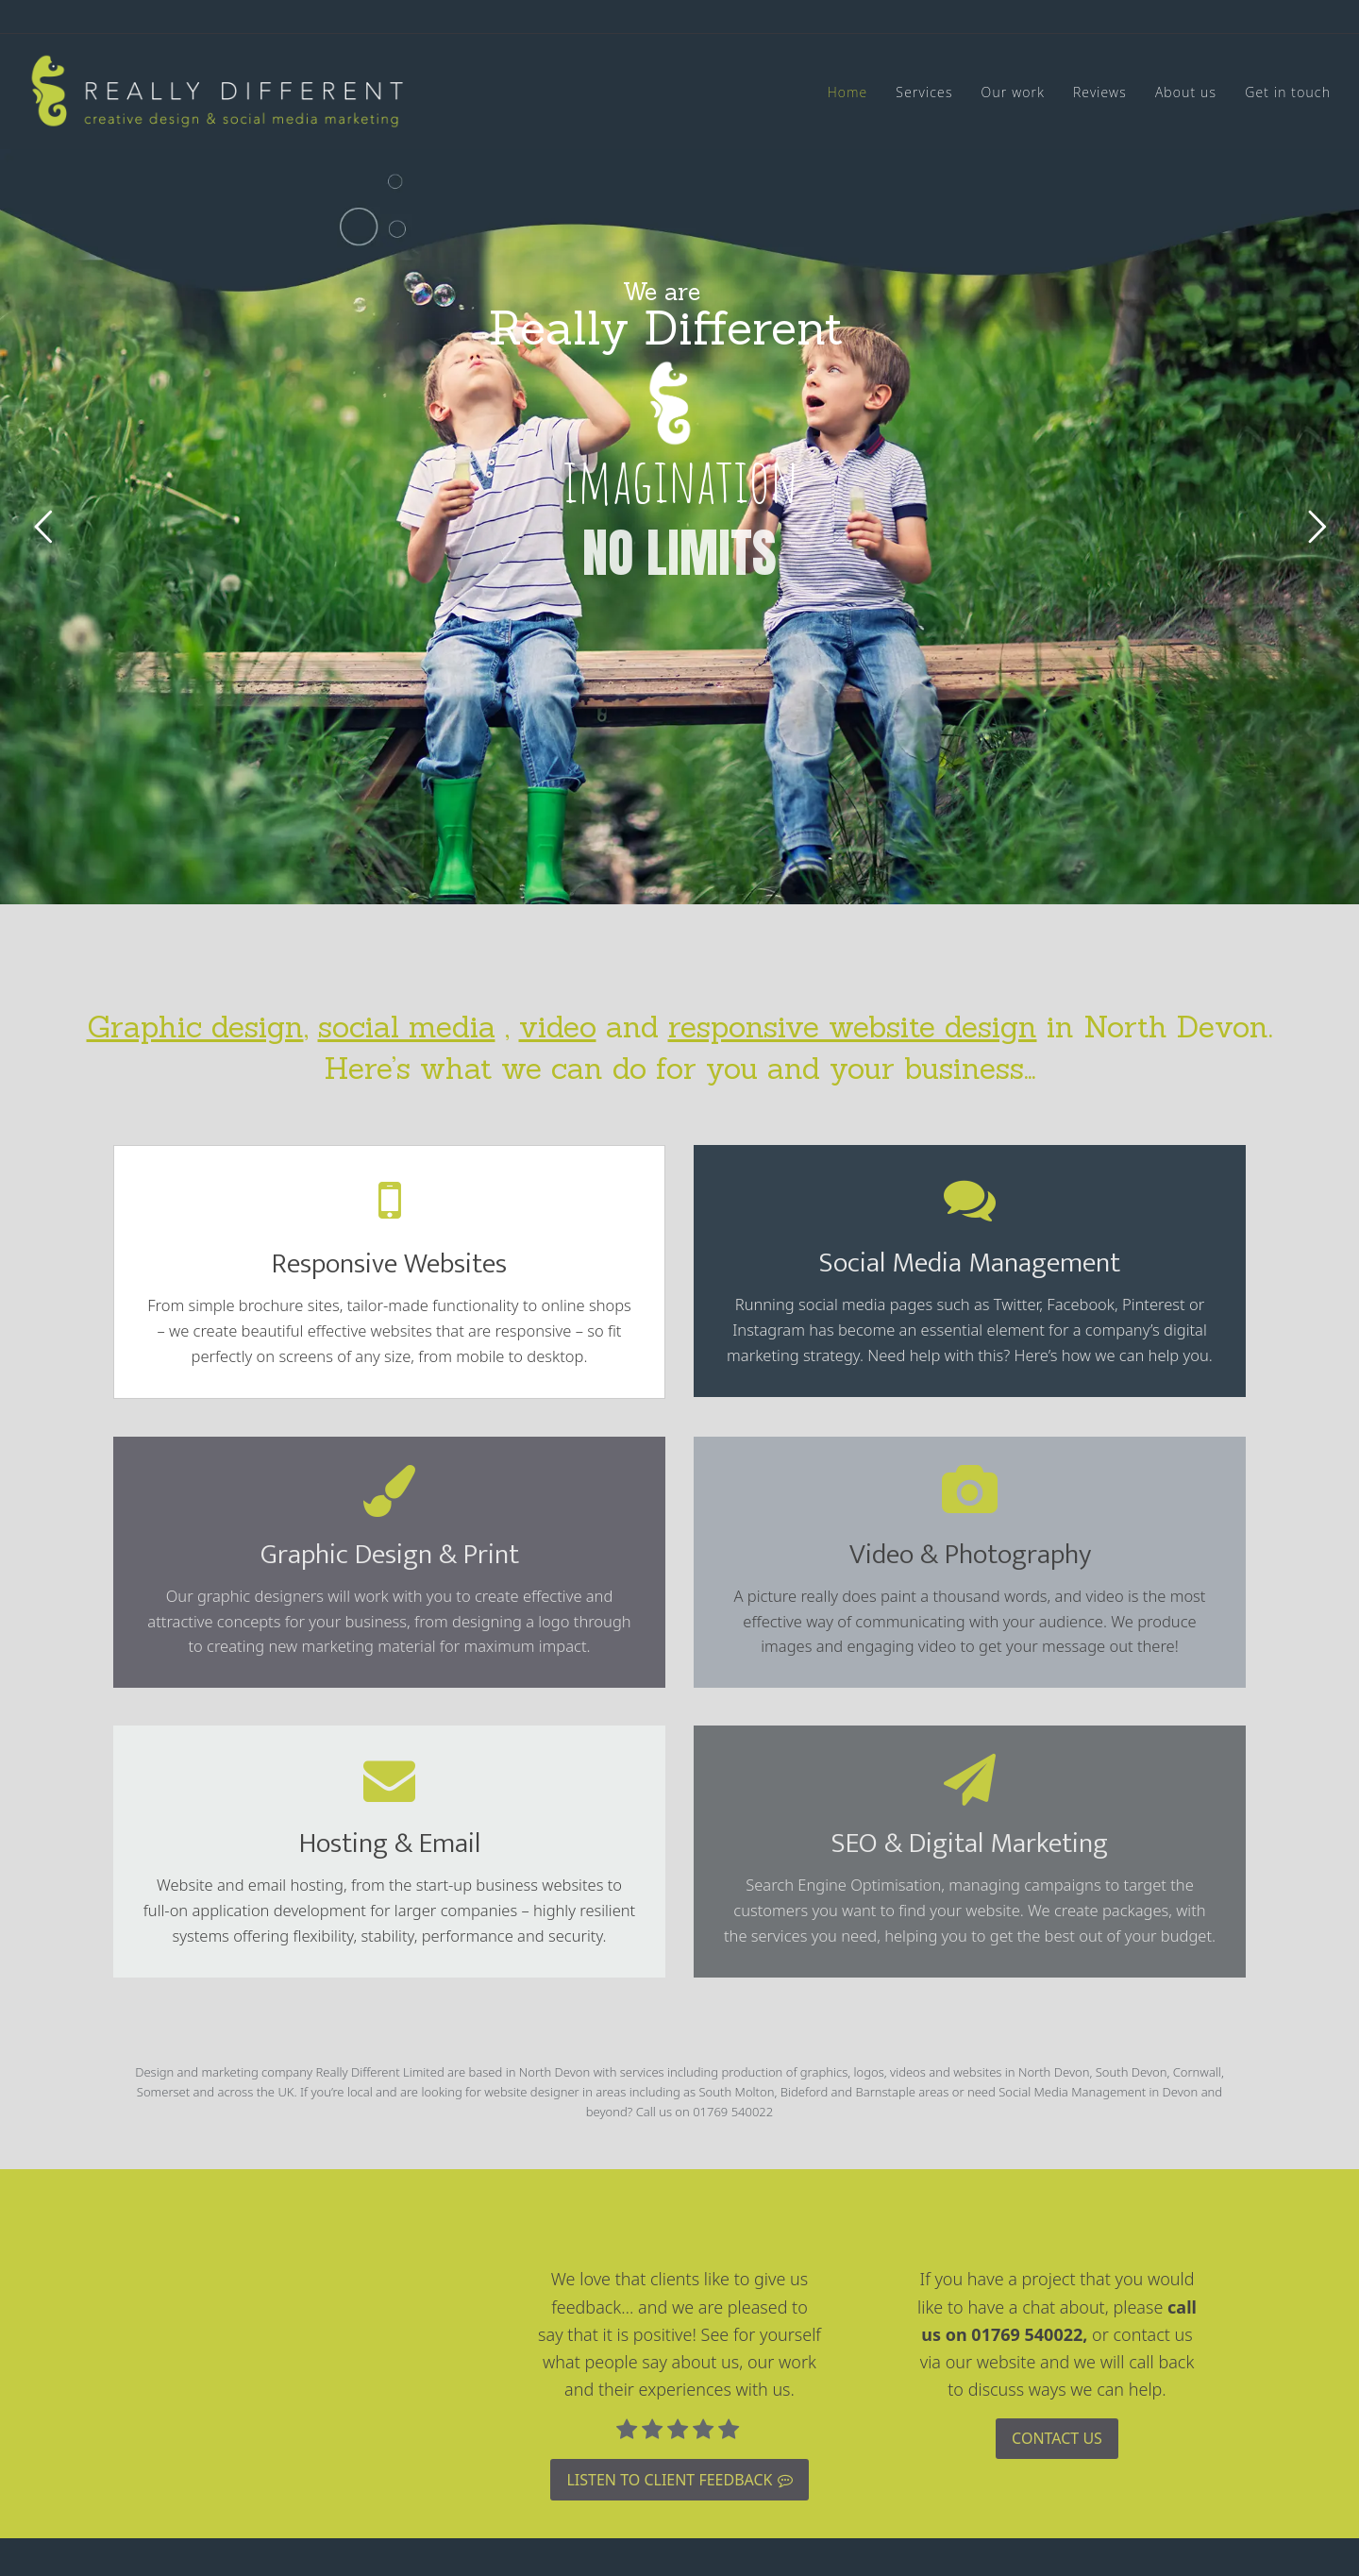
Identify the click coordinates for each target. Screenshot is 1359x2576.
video (557, 1026)
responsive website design (852, 1026)
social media (406, 1026)
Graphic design (195, 1026)
